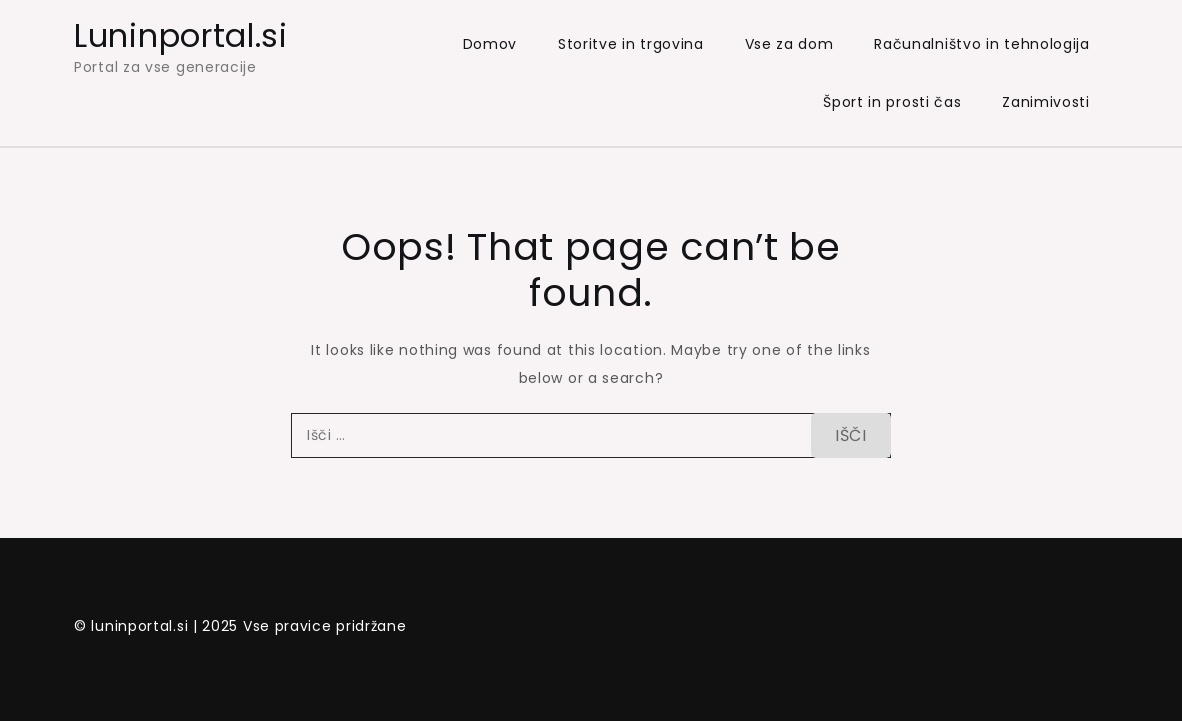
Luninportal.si (181, 35)
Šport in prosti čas (892, 102)
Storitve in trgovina (631, 44)
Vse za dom (789, 44)
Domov (490, 44)
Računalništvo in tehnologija (982, 44)
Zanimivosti (1046, 102)
